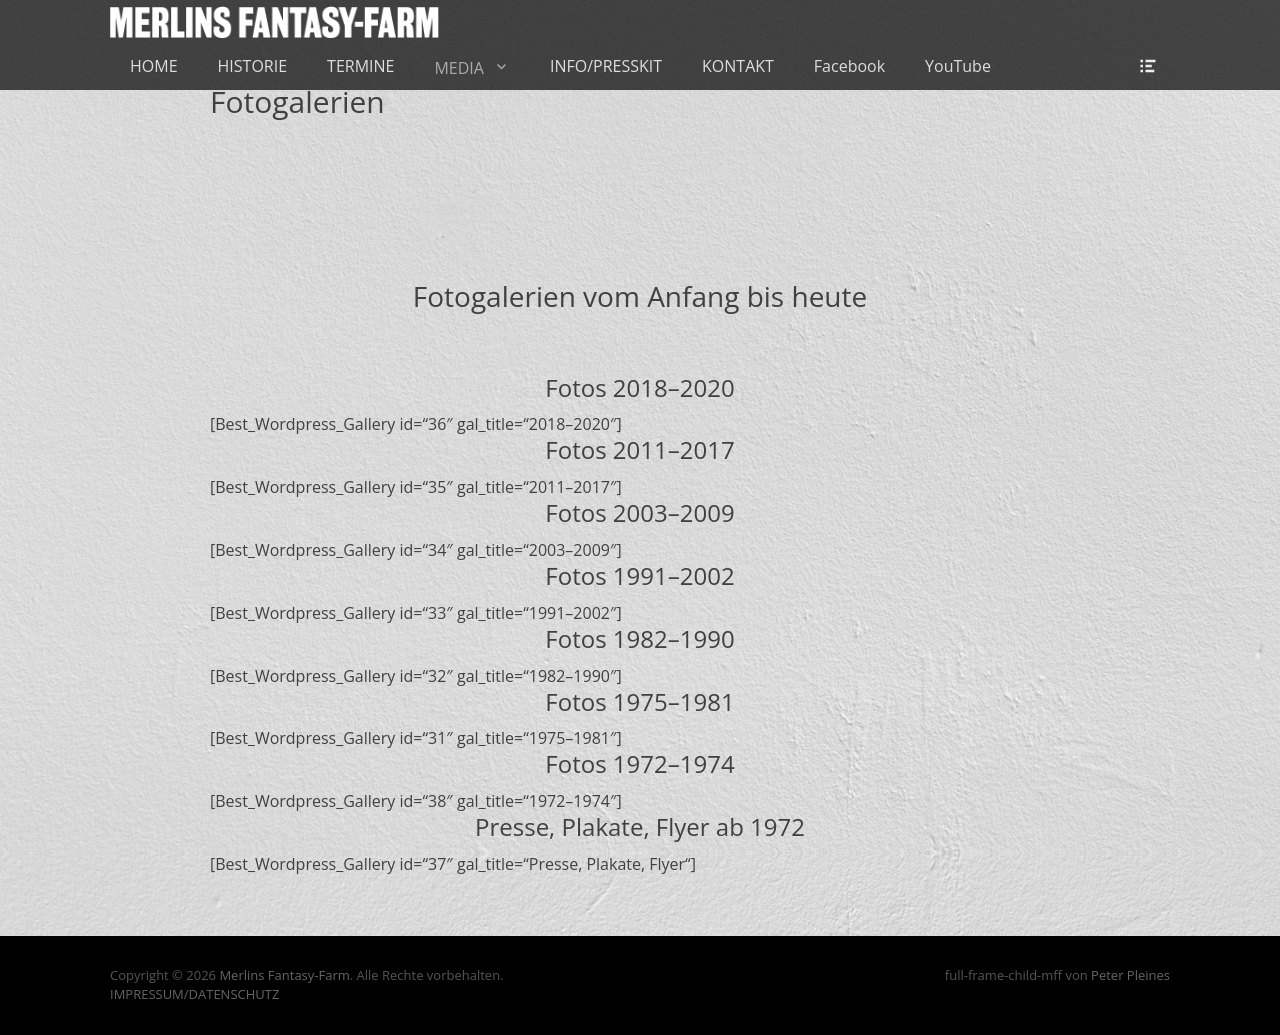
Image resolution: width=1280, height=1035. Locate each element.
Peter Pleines (1130, 975)
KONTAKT (738, 66)
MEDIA (458, 68)
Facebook (849, 66)
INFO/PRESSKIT (606, 66)
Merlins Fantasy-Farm (284, 975)
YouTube (958, 66)
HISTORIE (253, 66)
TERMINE (360, 66)
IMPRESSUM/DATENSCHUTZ (194, 994)
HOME (154, 66)
